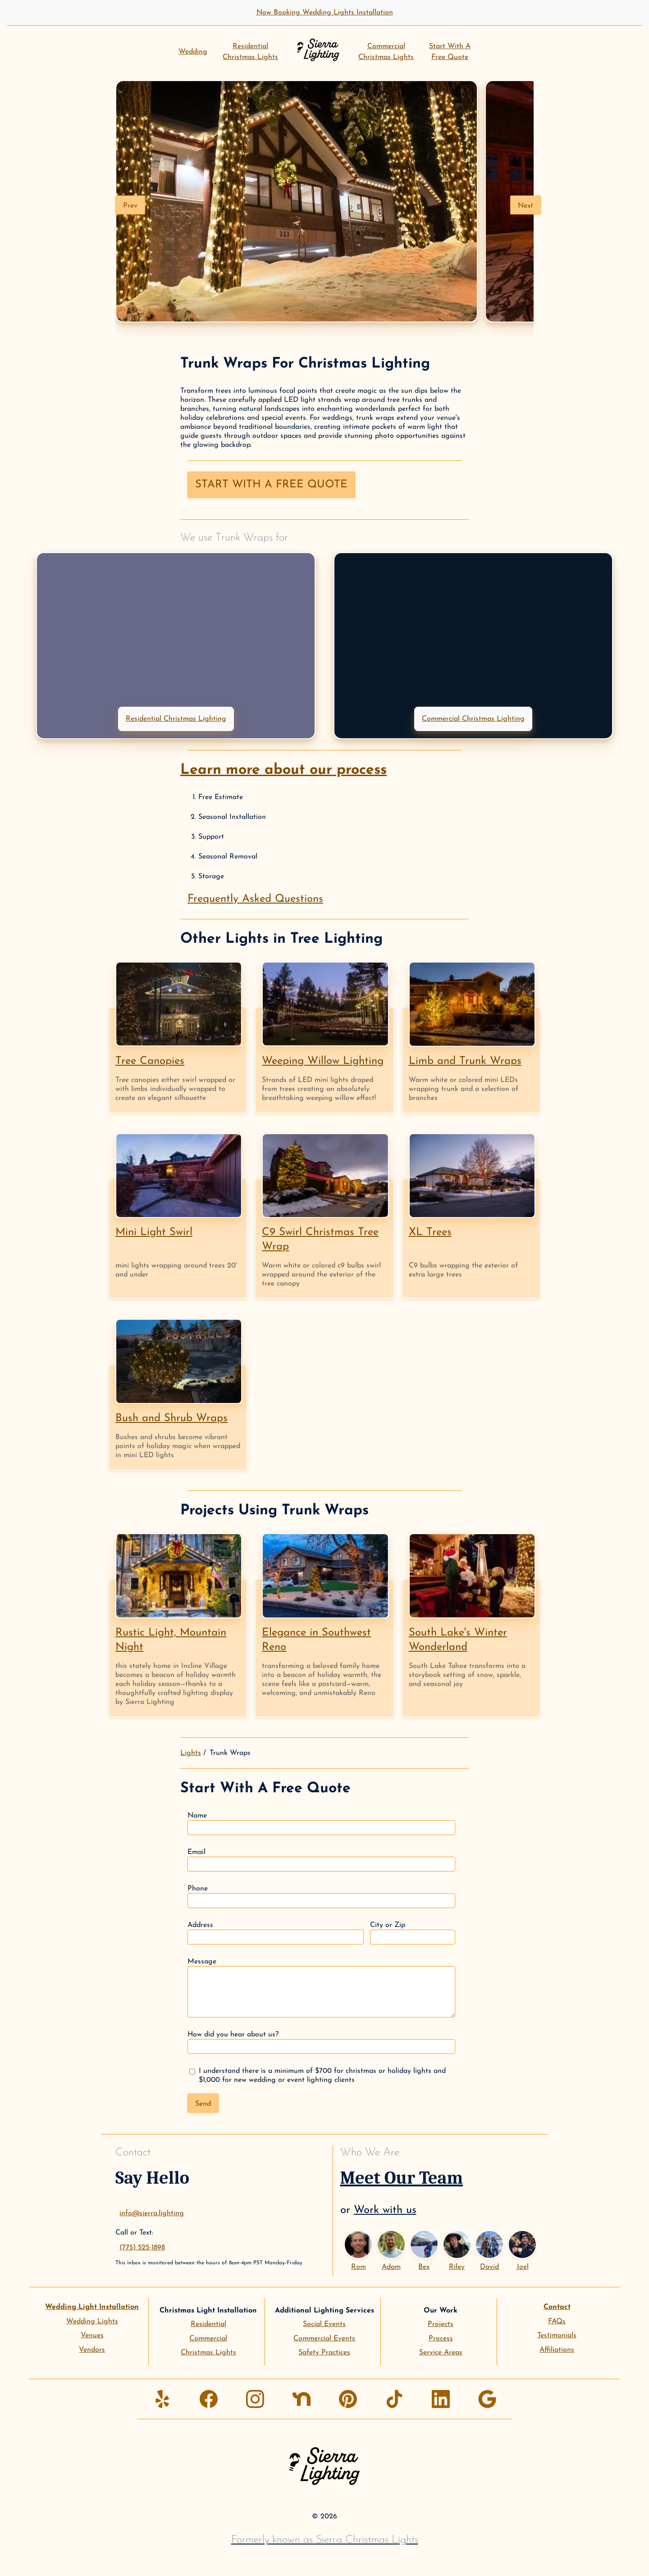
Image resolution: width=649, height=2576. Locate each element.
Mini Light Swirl (153, 1232)
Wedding (192, 51)
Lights (190, 1753)
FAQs (557, 2321)
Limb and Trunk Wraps (465, 1061)
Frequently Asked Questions (255, 899)
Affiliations (556, 2349)
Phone (321, 1896)
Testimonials (556, 2335)
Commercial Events (324, 2338)
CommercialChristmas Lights (386, 52)
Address (275, 1933)
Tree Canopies (149, 1061)
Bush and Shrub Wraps (171, 1418)
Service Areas (440, 2352)
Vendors (92, 2349)
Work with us (385, 2210)
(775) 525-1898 (142, 2247)
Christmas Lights (208, 2352)
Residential (208, 2324)
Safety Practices (324, 2352)
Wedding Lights (92, 2321)
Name (321, 1823)
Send (203, 2104)
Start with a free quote (271, 484)
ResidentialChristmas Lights (250, 52)
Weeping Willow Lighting (323, 1061)
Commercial (208, 2338)
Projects (440, 2324)
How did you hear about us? (321, 2042)
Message (321, 1987)
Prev (130, 205)
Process (441, 2338)
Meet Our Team (401, 2177)
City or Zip (412, 1933)
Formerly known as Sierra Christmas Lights (324, 2540)
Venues (92, 2335)
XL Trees (430, 1232)
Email (321, 1860)
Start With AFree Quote (450, 52)
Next (525, 205)
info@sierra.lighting (151, 2213)
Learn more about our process (283, 770)
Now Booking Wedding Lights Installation (324, 12)
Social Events (324, 2324)
